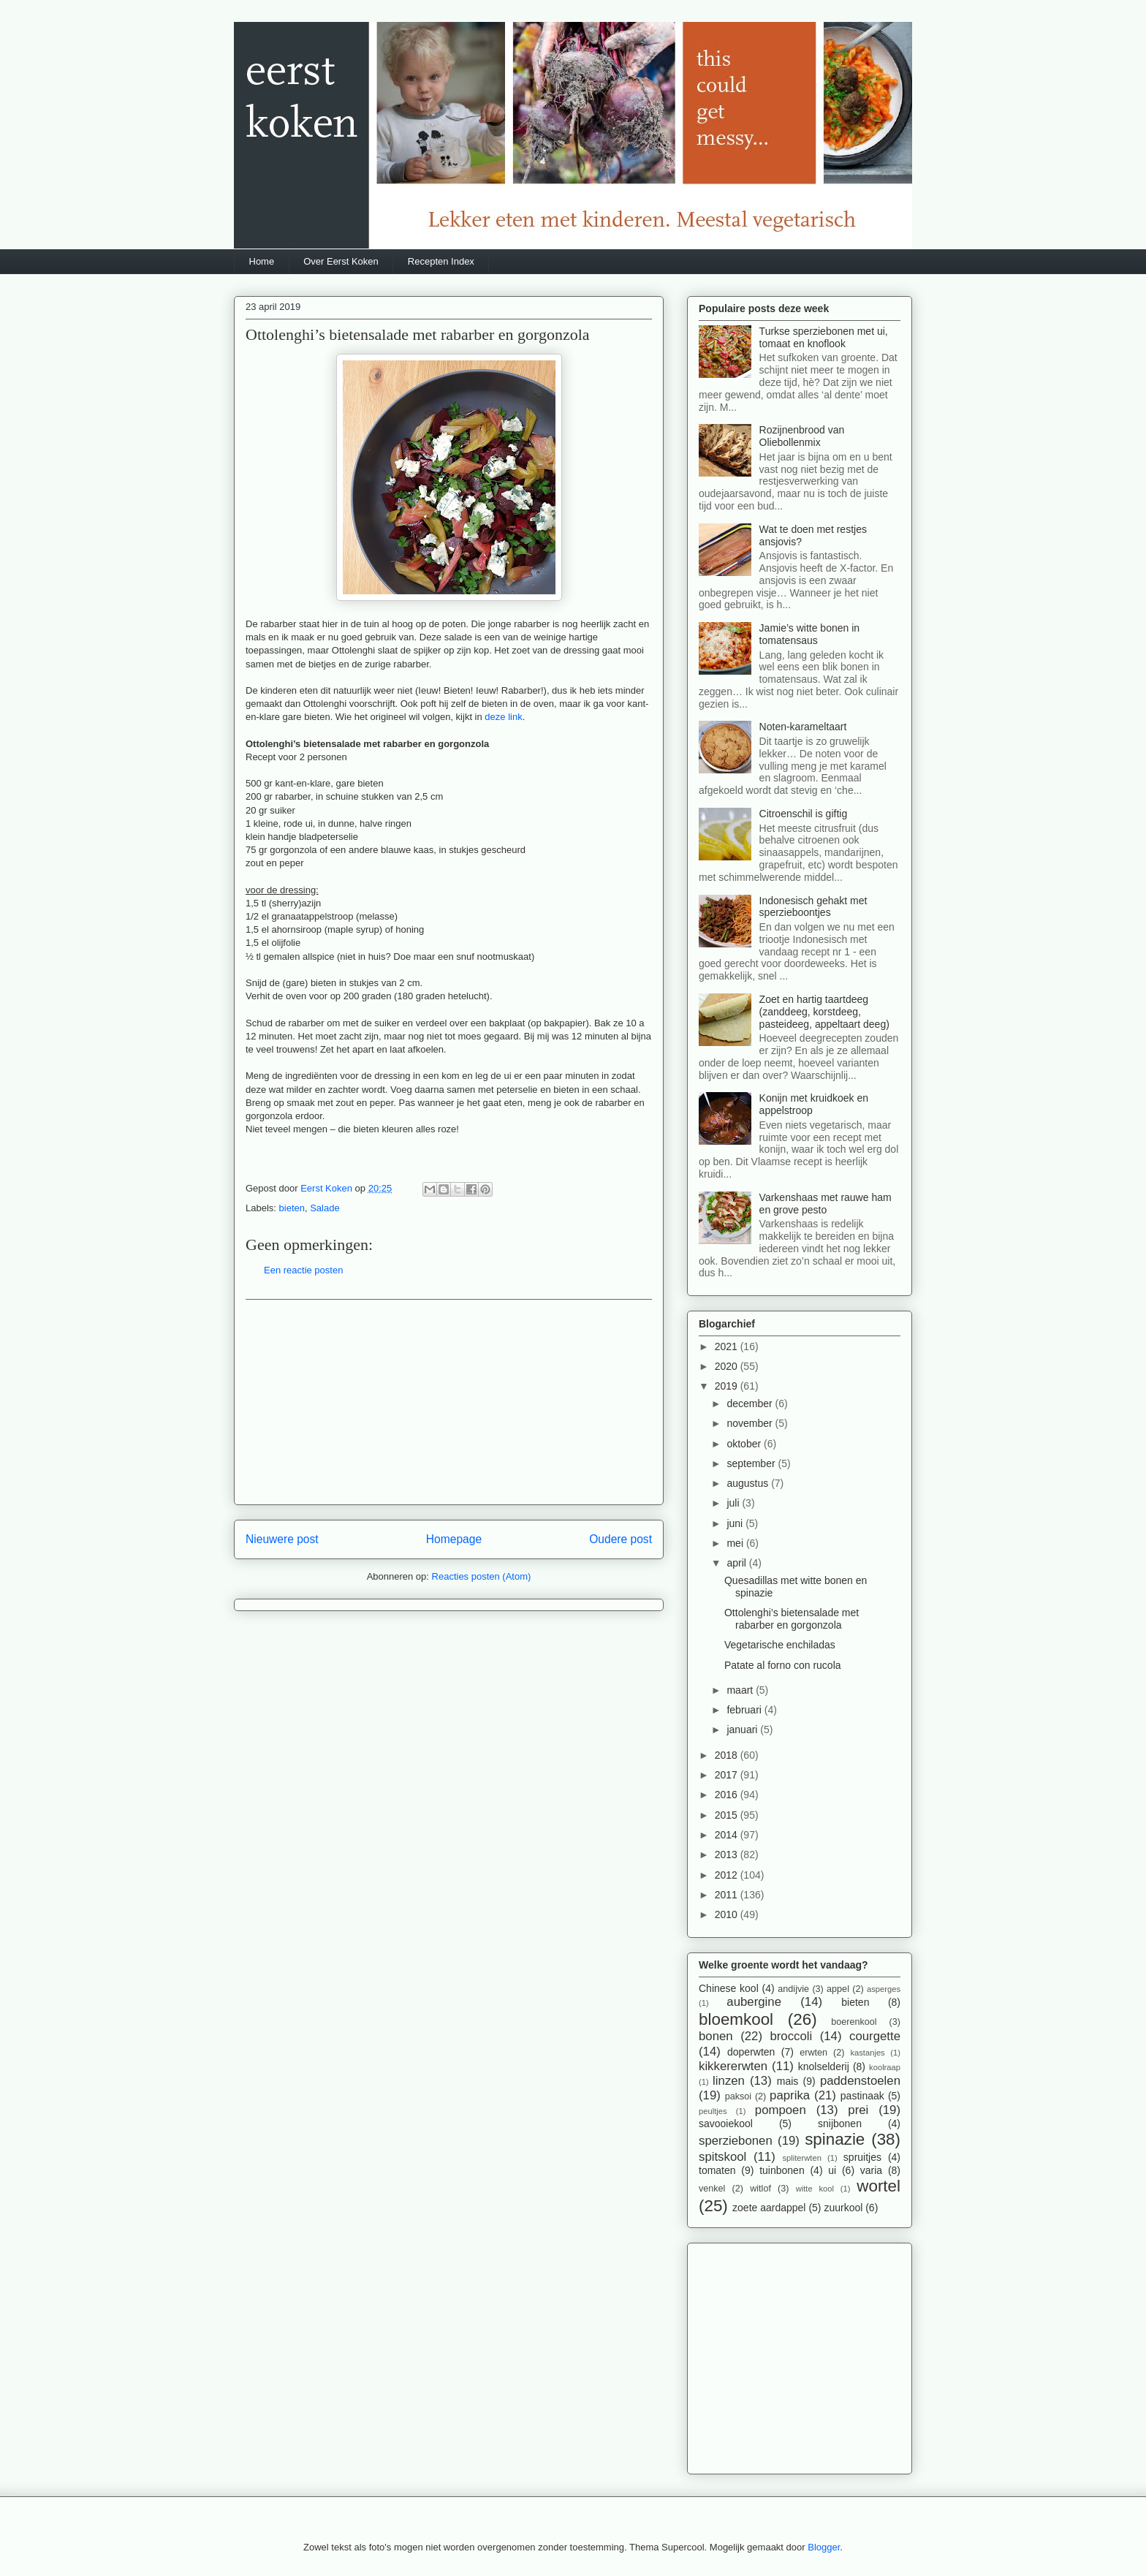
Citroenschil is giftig (803, 813)
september (752, 1463)
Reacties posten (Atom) (481, 1576)
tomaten (717, 2170)
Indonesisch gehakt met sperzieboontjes (813, 907)
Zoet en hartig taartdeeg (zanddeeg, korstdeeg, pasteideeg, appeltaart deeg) (824, 1011)
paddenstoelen (860, 2081)
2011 (727, 1895)
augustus (748, 1483)
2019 (727, 1386)
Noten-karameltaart (803, 726)
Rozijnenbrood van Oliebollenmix (802, 436)
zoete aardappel (768, 2207)
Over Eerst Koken (341, 261)
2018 (727, 1755)
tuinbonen (782, 2170)
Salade (324, 1207)
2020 (727, 1366)
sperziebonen (736, 2141)
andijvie (793, 1989)
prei (858, 2110)
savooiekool (726, 2123)
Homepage (454, 1539)
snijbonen (840, 2123)
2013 (727, 1854)
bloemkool (736, 2019)
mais (788, 2081)
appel (838, 1989)
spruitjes (862, 2157)
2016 (727, 1794)
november (750, 1423)
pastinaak (862, 2096)
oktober (745, 1444)
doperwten (751, 2052)
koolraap (884, 2067)
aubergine (753, 2002)
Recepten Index (441, 261)
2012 (727, 1875)
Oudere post (620, 1539)
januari (743, 1729)
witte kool (815, 2188)
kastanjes (867, 2052)
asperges (883, 1989)
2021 (727, 1346)
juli (734, 1503)
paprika (790, 2095)
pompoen (780, 2110)
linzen (729, 2081)
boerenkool (853, 2022)
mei (735, 1543)
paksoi (738, 2096)
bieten (292, 1207)
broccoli (791, 2036)
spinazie (835, 2139)
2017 (727, 1775)
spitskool (722, 2157)
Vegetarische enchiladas (779, 1645)
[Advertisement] (448, 1402)
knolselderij (823, 2066)
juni (735, 1523)
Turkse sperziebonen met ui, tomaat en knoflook (823, 337)
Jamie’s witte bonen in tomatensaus (809, 634)
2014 (727, 1835)
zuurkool (843, 2207)
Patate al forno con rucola (782, 1665)
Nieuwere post (282, 1539)
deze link (503, 716)
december (750, 1403)
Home (262, 261)
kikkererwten (733, 2066)
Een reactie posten (303, 1270)
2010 (727, 1914)
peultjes (713, 2111)
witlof (760, 2188)
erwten (813, 2052)
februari (745, 1710)
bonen (716, 2036)
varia (871, 2170)
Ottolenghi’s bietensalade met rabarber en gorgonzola (791, 1619)
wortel (878, 2186)
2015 (727, 1815)
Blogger (824, 2547)
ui (832, 2170)
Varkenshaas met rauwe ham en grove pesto (825, 1204)
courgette (874, 2036)
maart (741, 1690)
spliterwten (801, 2157)
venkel (712, 2188)
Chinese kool (729, 1988)
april (737, 1563)
